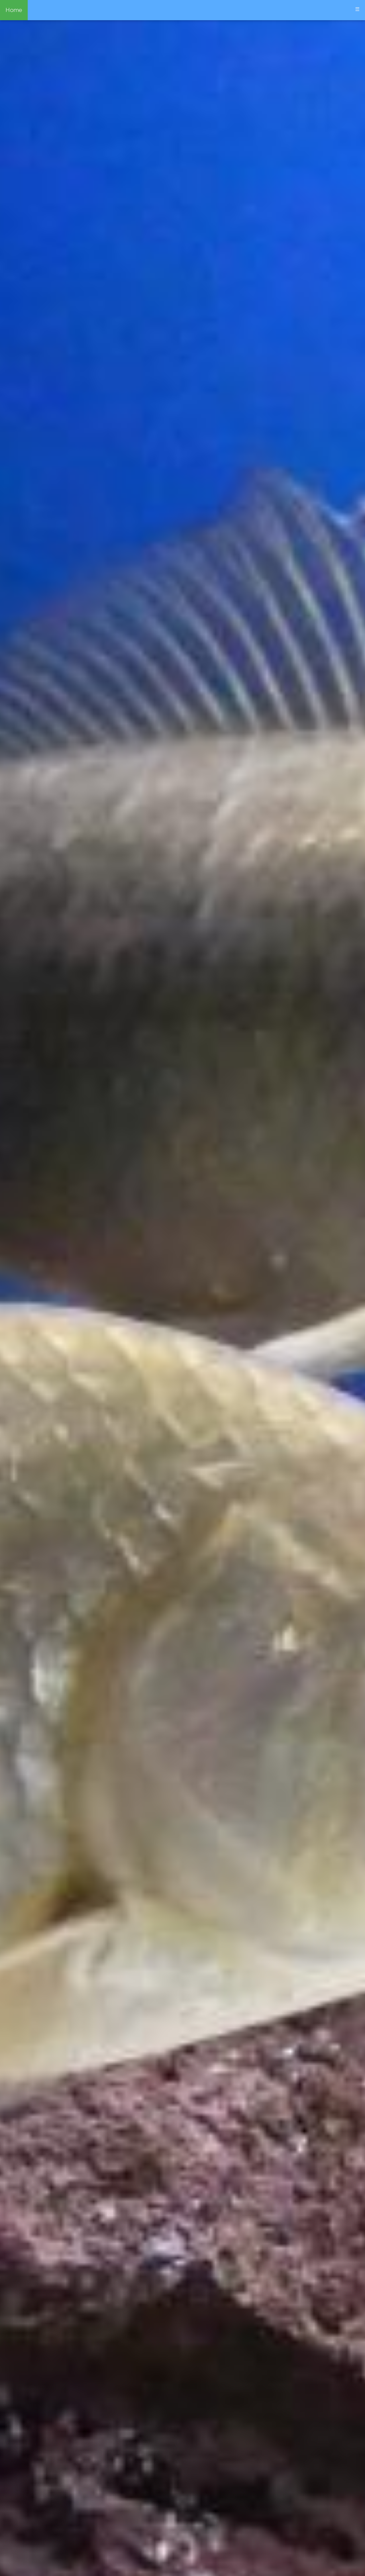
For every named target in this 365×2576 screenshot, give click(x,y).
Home (13, 10)
